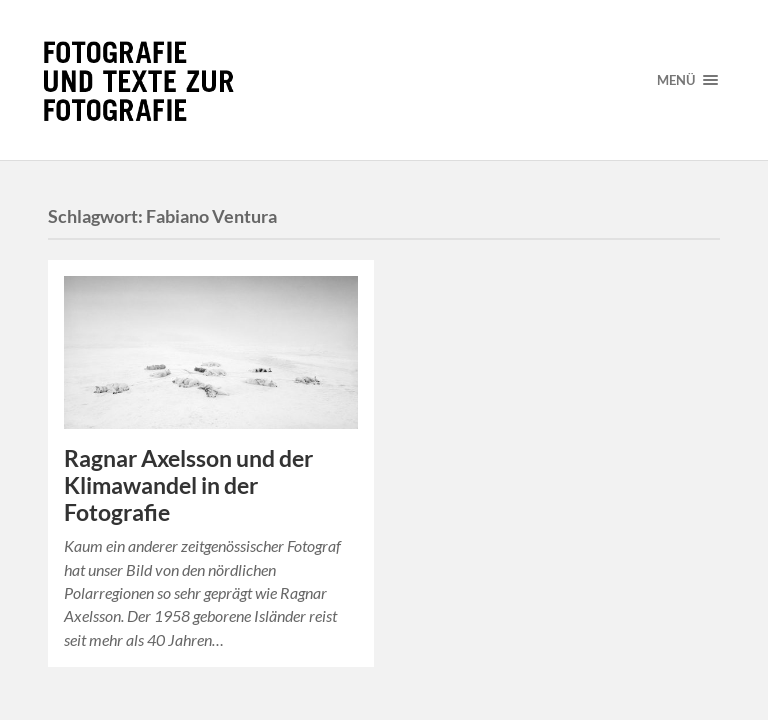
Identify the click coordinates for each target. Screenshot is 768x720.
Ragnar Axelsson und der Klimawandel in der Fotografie (188, 485)
